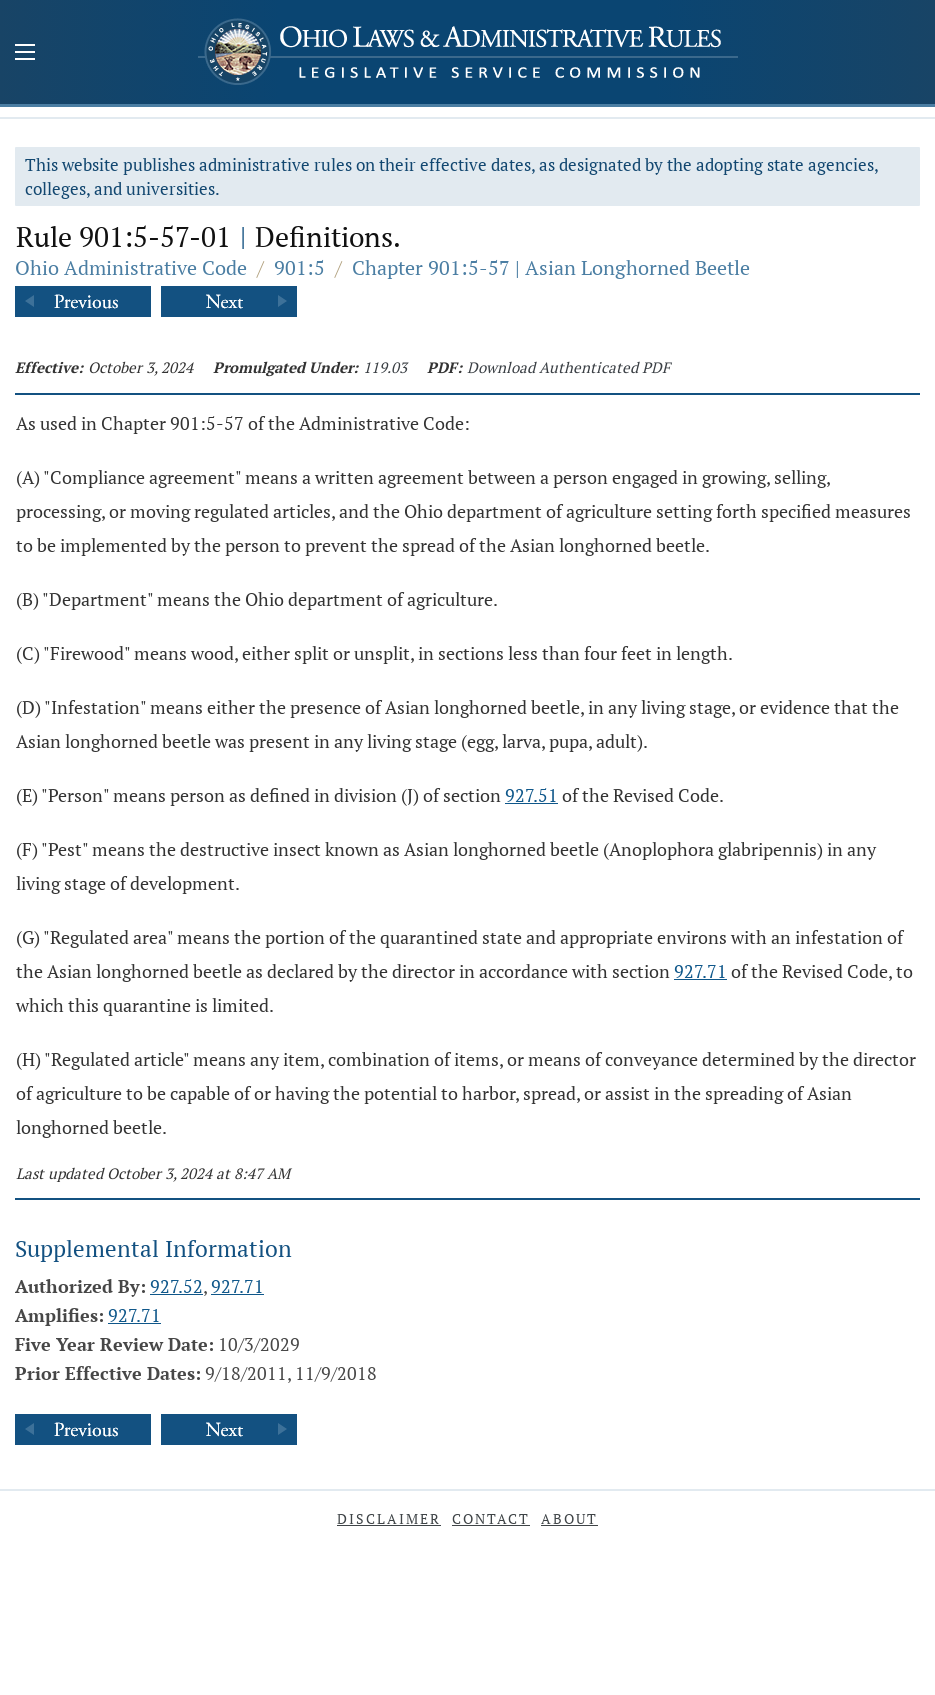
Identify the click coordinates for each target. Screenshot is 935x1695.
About (569, 1518)
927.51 (531, 795)
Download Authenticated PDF (568, 367)
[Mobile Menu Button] (25, 54)
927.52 (176, 1286)
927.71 (700, 971)
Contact (491, 1518)
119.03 (385, 367)
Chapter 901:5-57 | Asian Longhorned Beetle (551, 267)
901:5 (299, 267)
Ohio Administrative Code (131, 267)
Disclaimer (389, 1518)
